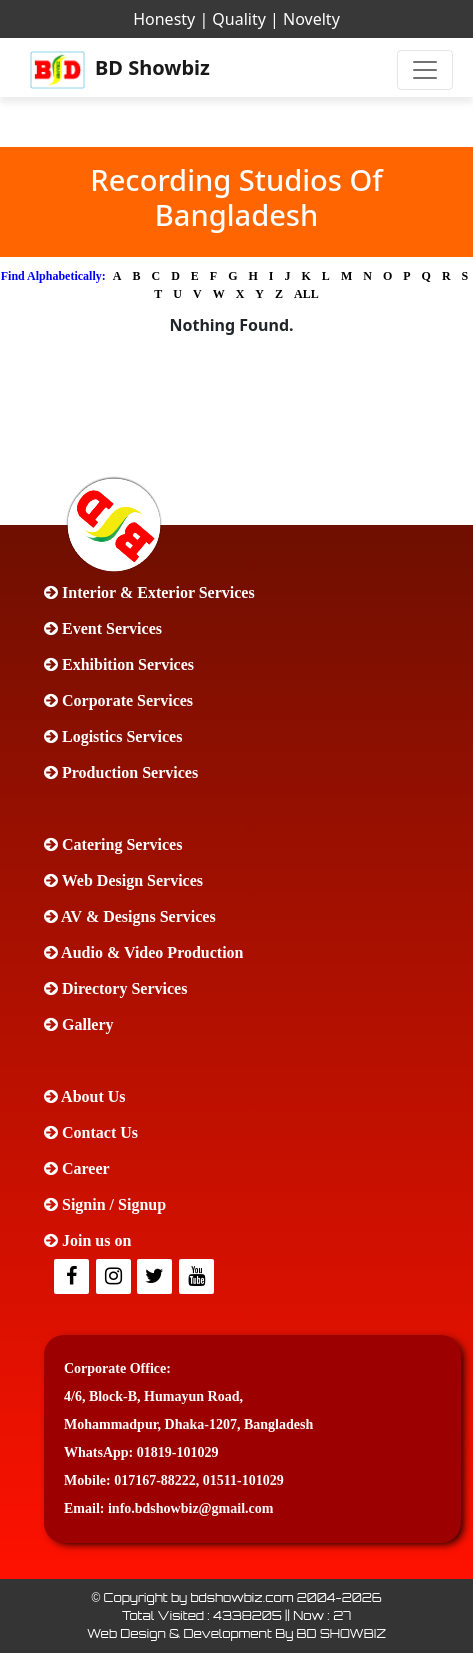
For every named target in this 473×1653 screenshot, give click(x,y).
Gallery (79, 1024)
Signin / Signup (105, 1204)
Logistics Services (113, 736)
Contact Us (91, 1132)
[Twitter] (115, 1277)
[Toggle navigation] (425, 70)
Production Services (121, 772)
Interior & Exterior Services (149, 592)
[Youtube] (198, 1277)
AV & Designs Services (130, 916)
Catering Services (113, 844)
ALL (306, 294)
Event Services (103, 628)
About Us (85, 1096)
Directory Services (115, 988)
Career (77, 1168)
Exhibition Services (119, 664)
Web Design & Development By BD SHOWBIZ (236, 1633)
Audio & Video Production (144, 952)
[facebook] (73, 1277)
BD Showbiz (120, 70)
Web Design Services (123, 880)
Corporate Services (118, 700)
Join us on (87, 1240)
